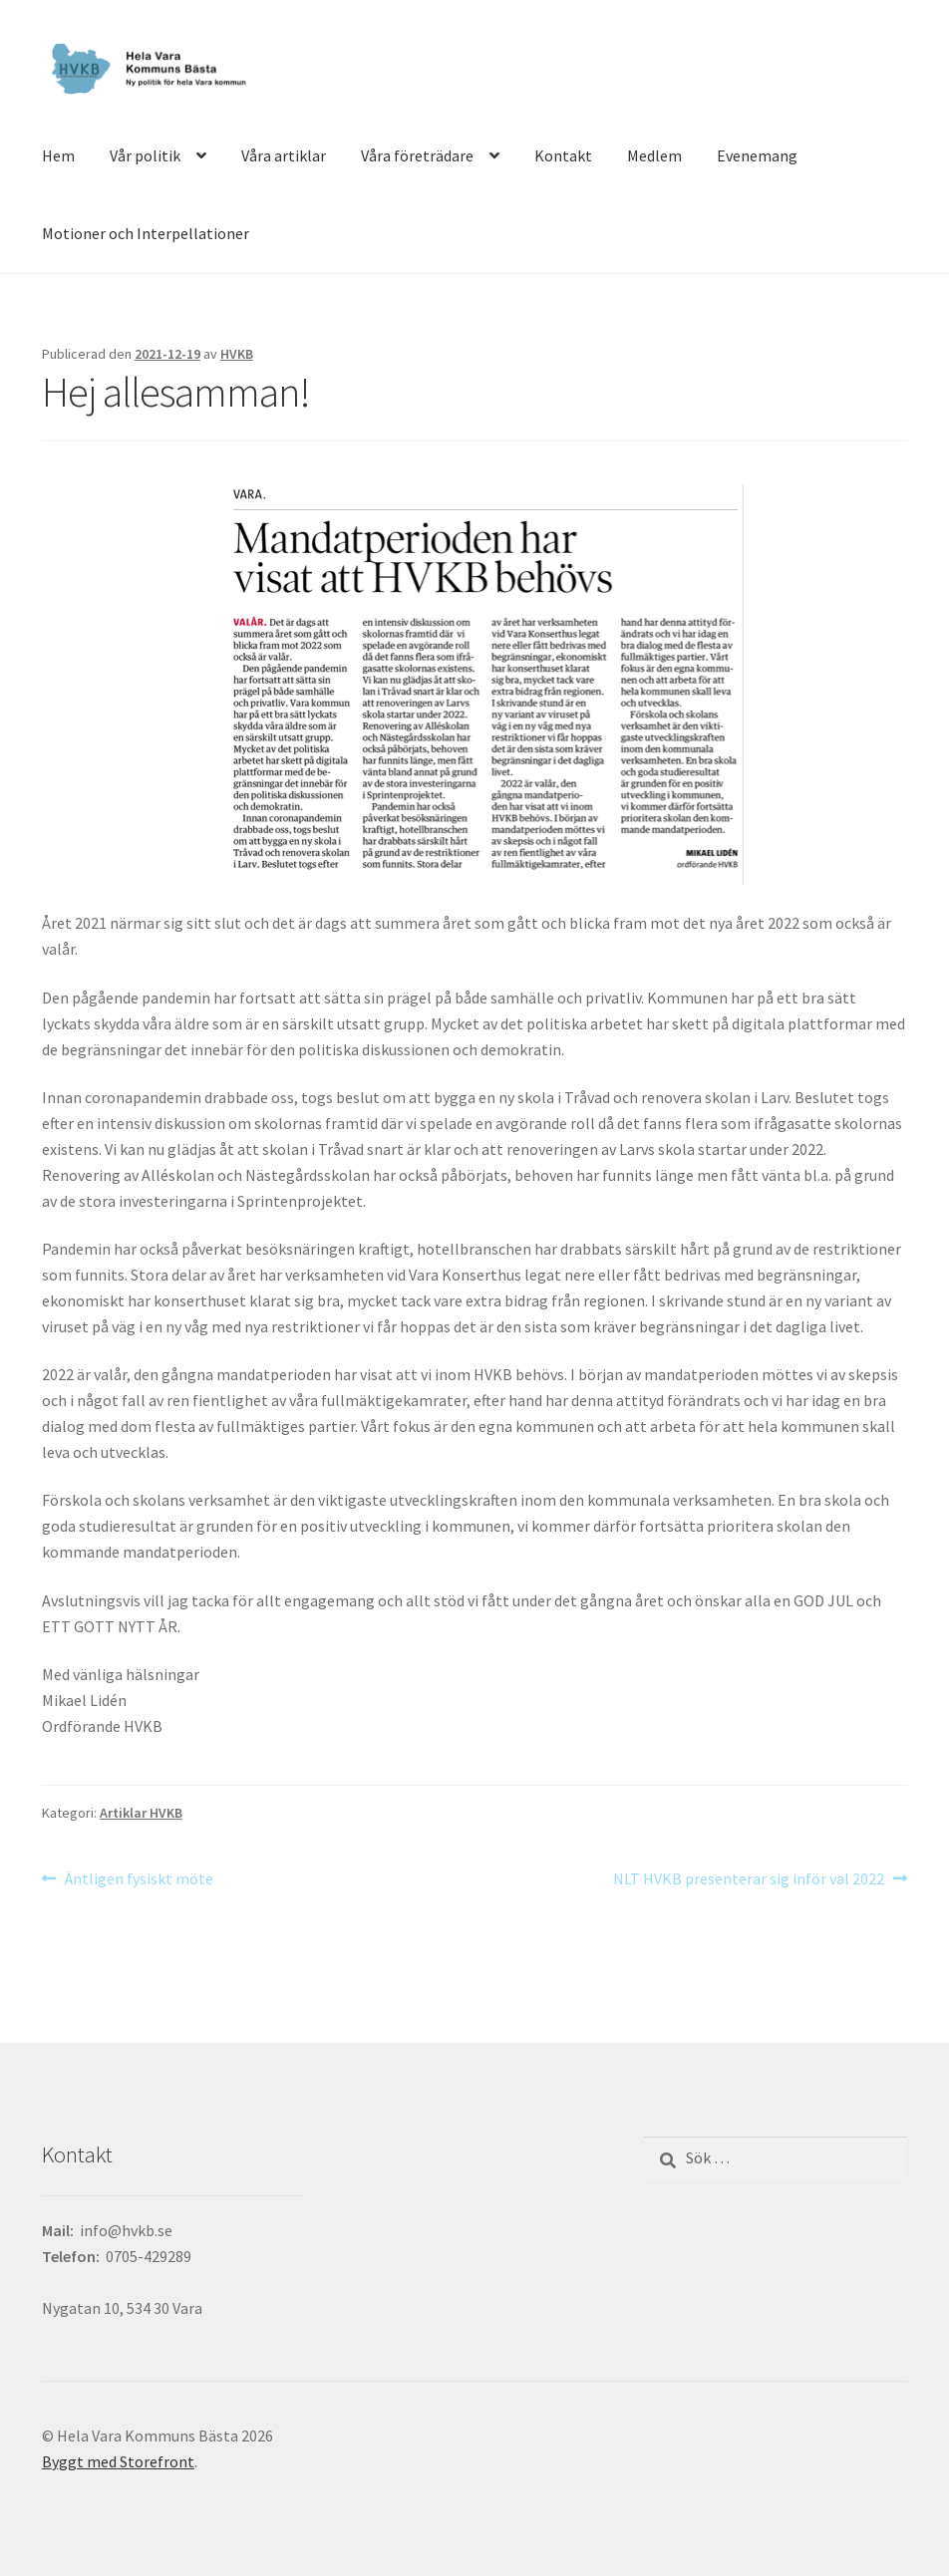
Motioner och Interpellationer (145, 233)
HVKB (236, 354)
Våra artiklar (283, 155)
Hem (58, 155)
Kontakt (563, 155)
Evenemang (757, 155)
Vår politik (145, 155)
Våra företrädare (417, 155)
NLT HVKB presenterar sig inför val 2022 (748, 1879)
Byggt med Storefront (118, 2461)
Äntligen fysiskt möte (138, 1879)
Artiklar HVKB (141, 1813)
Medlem (654, 155)
